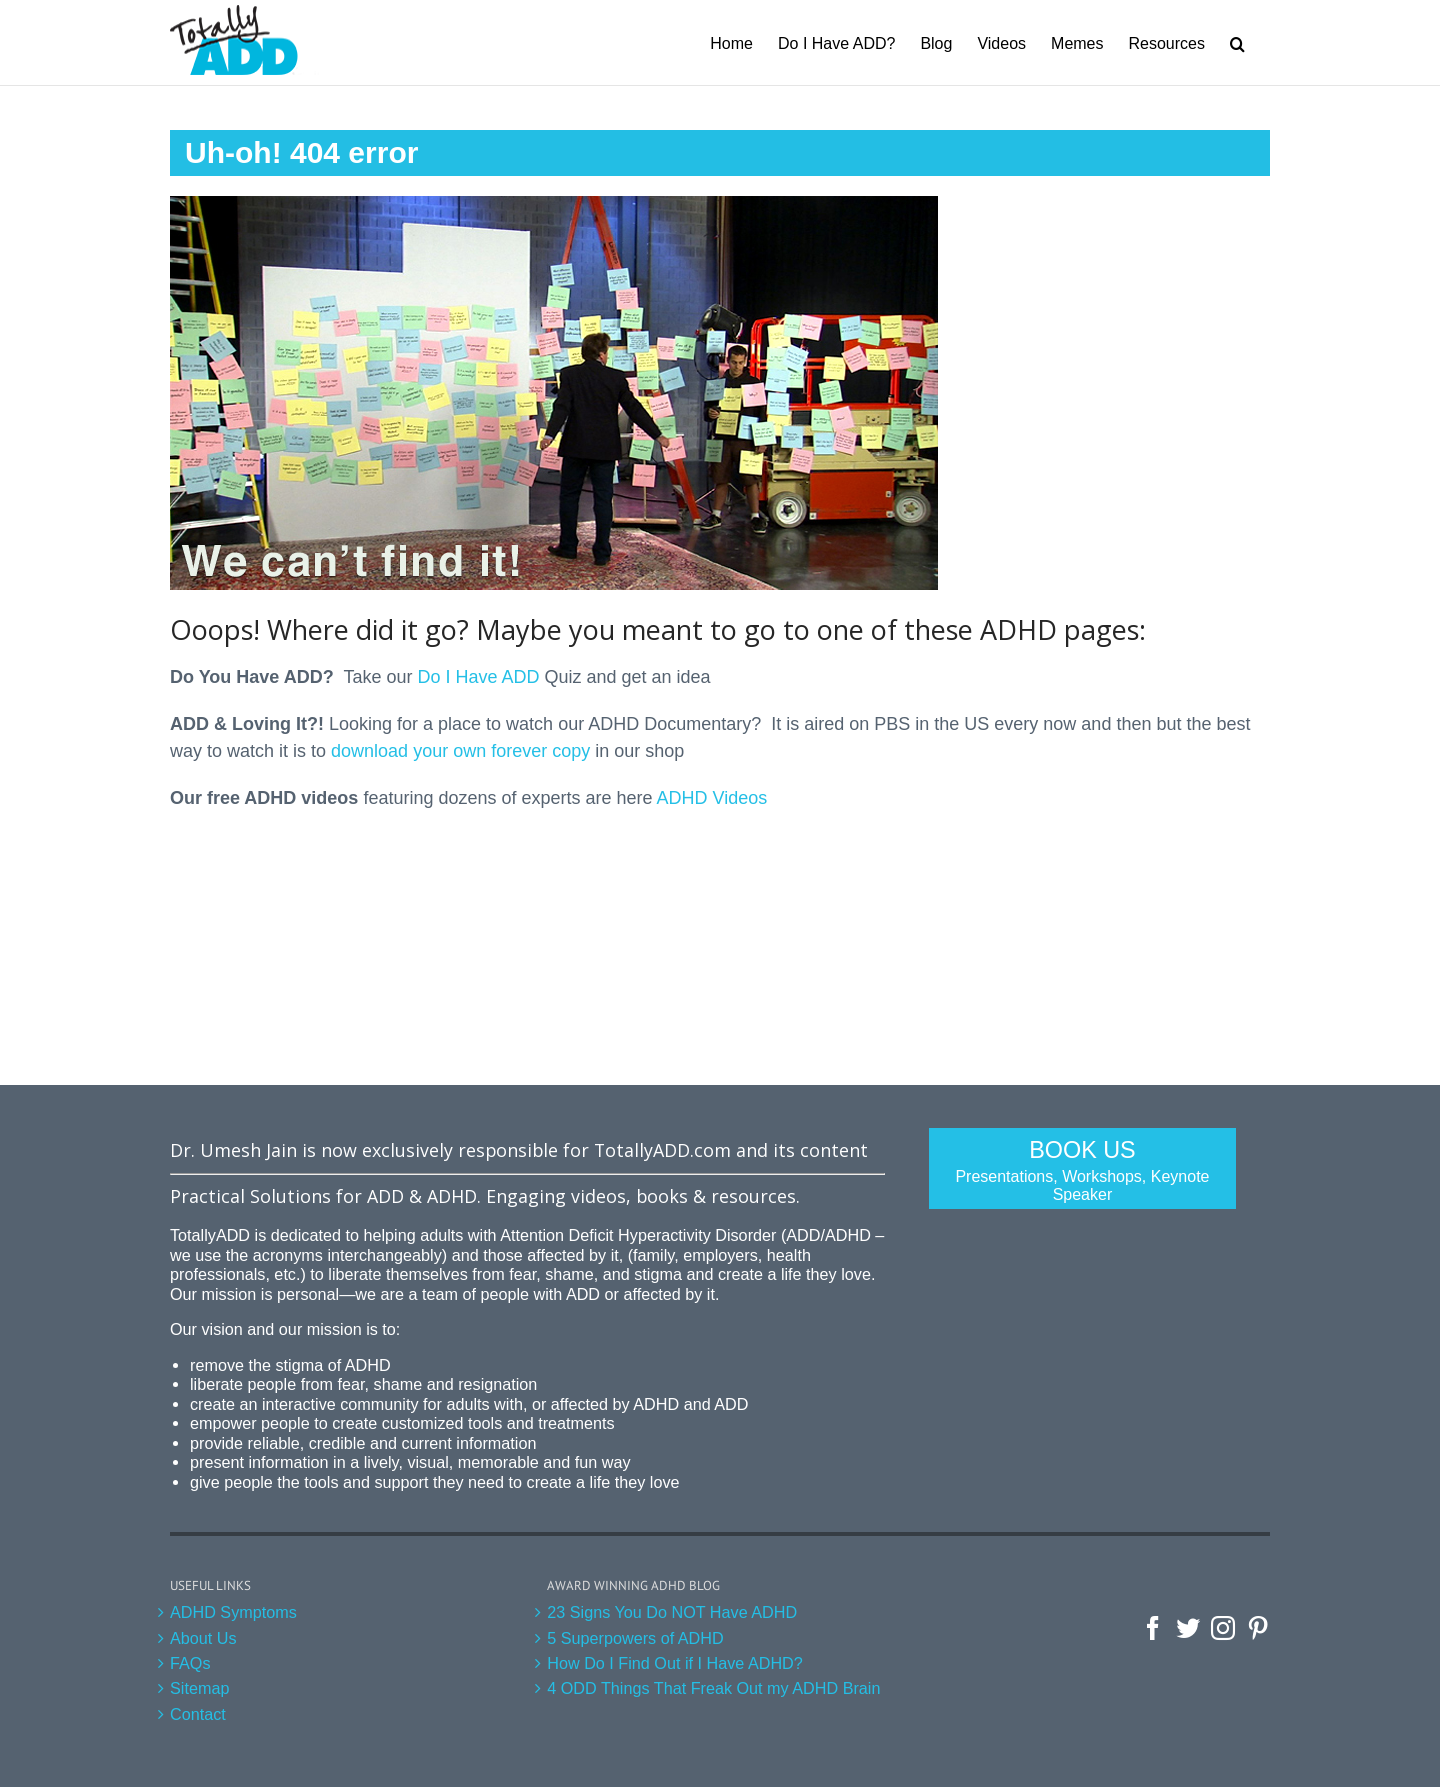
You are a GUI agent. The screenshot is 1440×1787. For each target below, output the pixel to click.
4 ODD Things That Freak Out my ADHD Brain (713, 1688)
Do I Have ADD (478, 677)
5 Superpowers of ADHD (635, 1638)
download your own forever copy (460, 751)
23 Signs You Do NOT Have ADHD (672, 1612)
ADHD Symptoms (233, 1612)
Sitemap (199, 1688)
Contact (198, 1714)
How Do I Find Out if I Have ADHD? (675, 1663)
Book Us (1082, 1170)
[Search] (1237, 42)
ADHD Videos (712, 798)
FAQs (190, 1663)
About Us (203, 1638)
